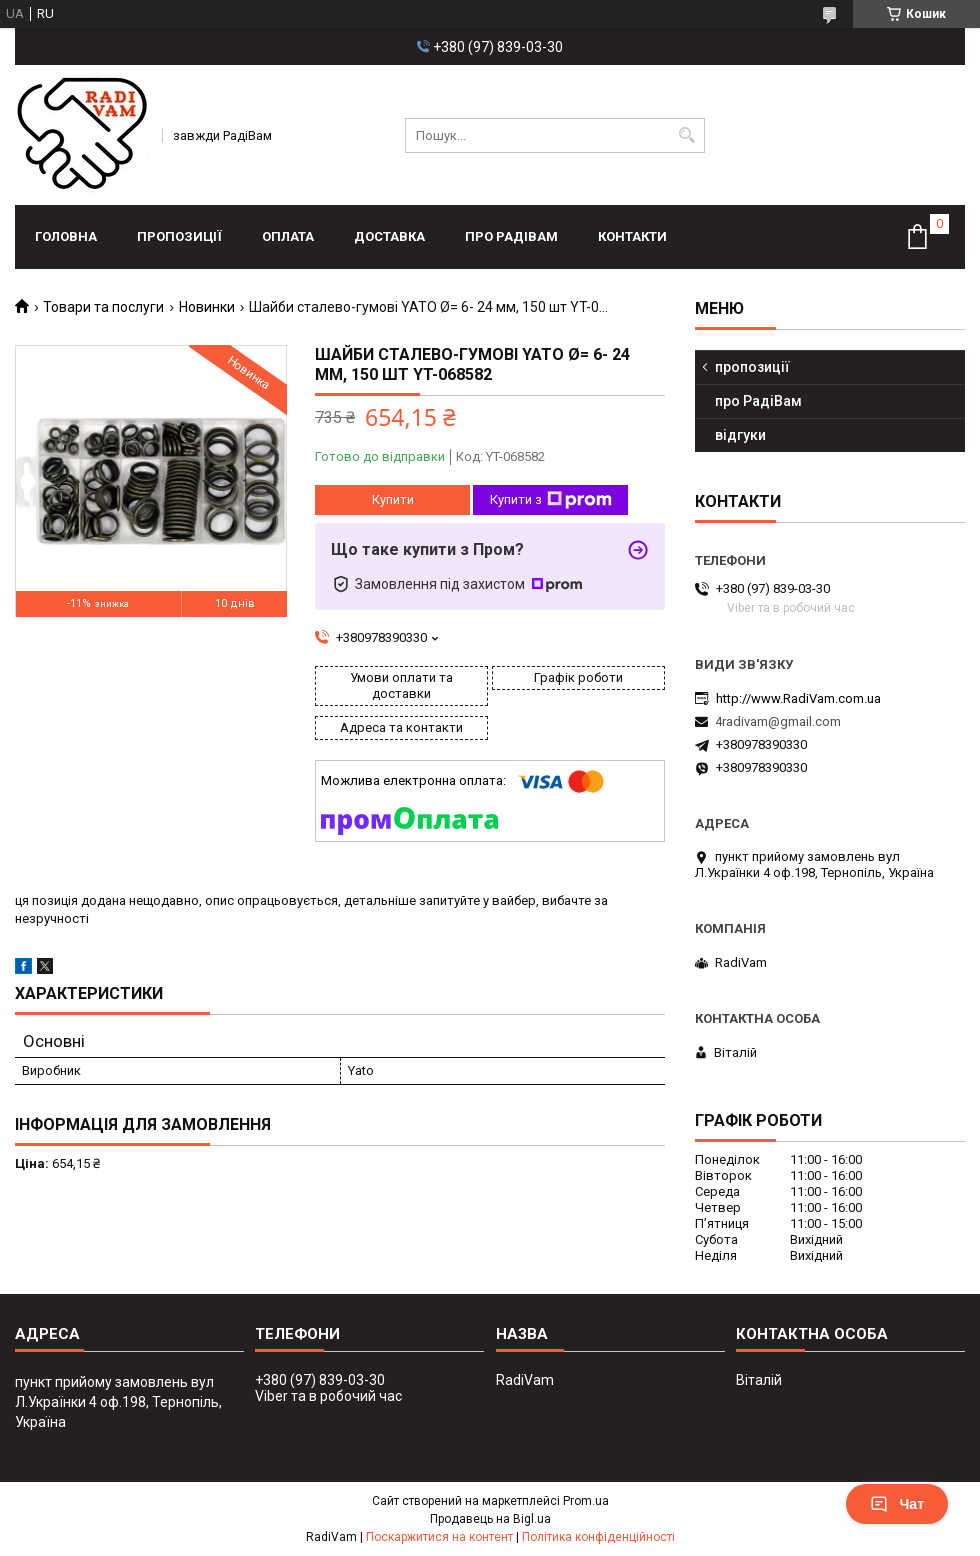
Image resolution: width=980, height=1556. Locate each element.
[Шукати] (687, 135)
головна (66, 236)
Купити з (551, 500)
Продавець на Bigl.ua (490, 1519)
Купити (393, 499)
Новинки (207, 307)
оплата (288, 236)
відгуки (740, 435)
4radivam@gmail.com (778, 721)
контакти (632, 236)
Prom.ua (586, 1501)
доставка (389, 236)
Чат (897, 1504)
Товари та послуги (103, 307)
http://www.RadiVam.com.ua (798, 698)
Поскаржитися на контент (439, 1537)
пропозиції (179, 236)
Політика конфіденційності (598, 1537)
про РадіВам (511, 236)
